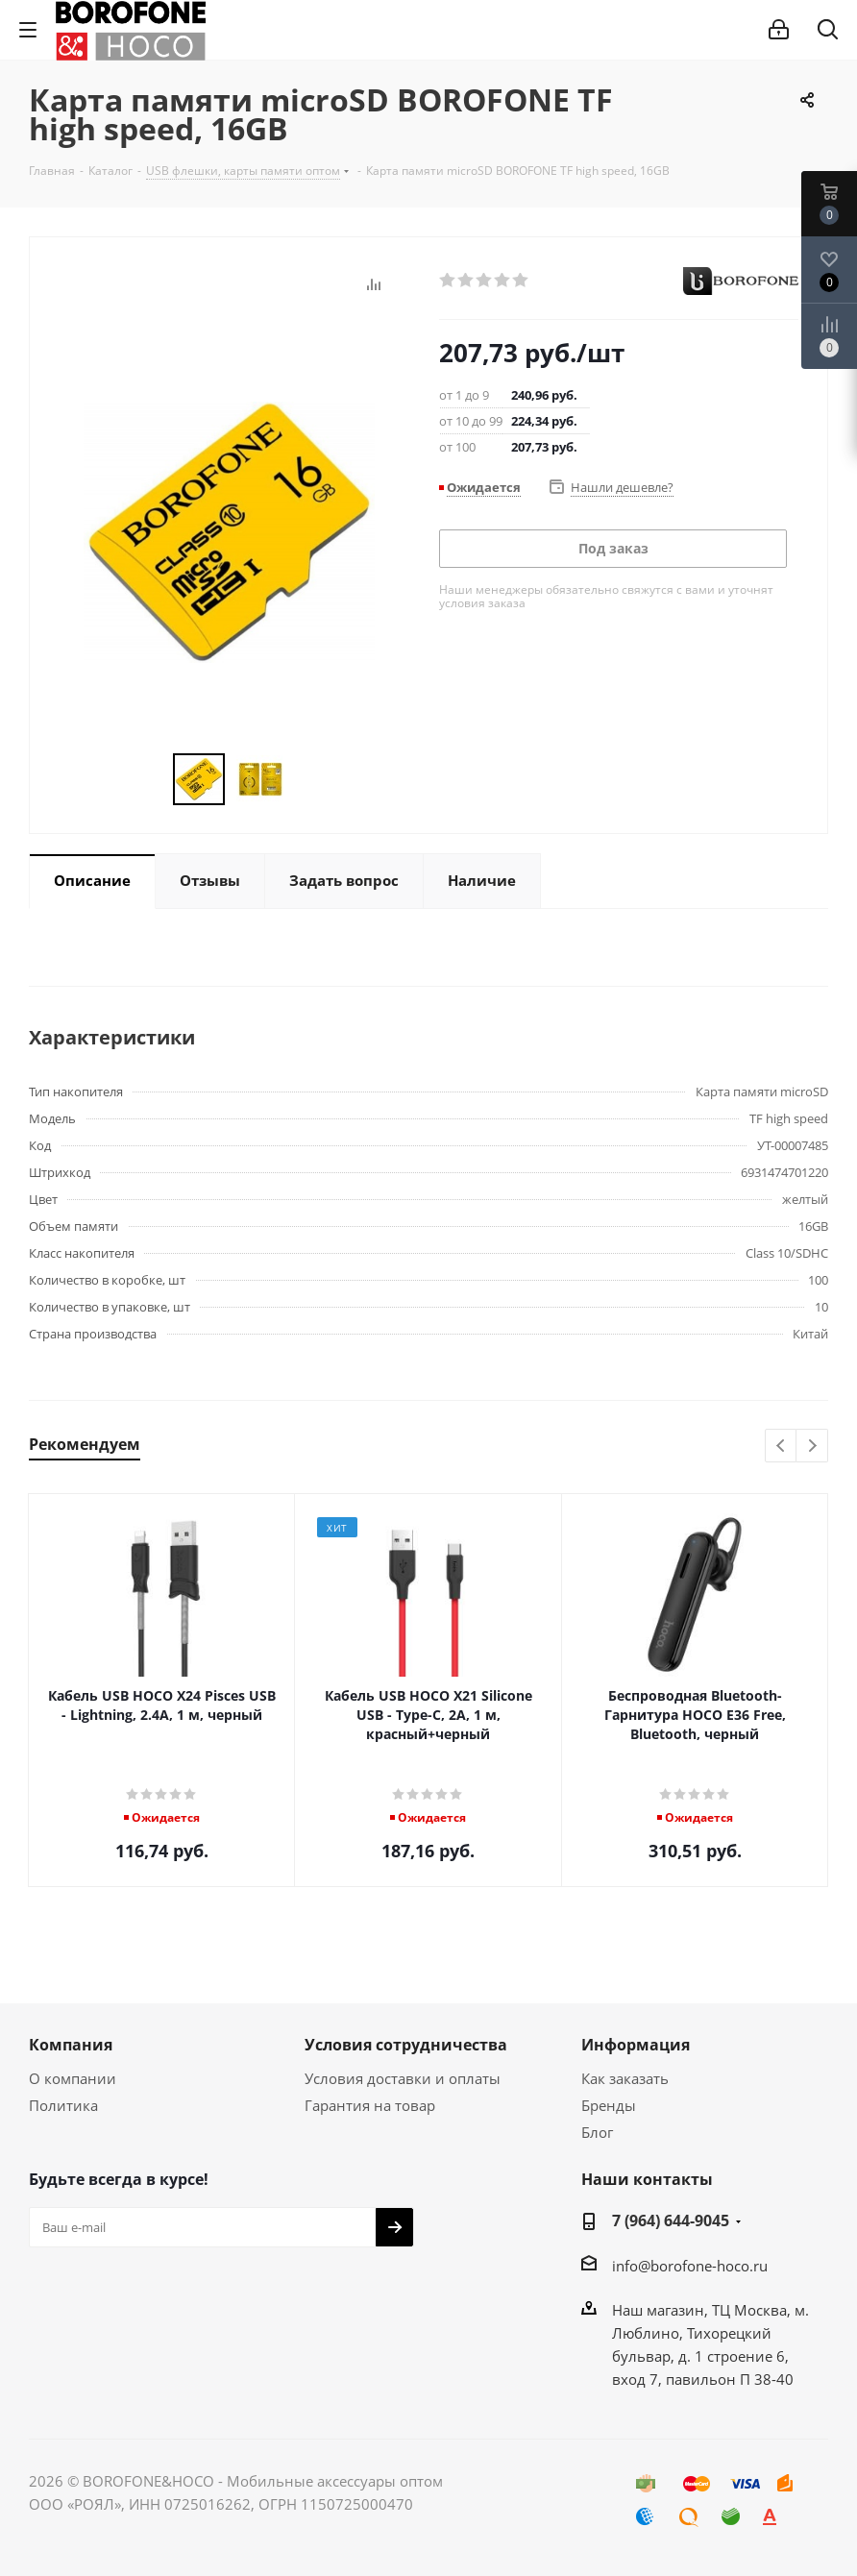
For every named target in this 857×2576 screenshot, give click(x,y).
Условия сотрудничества (406, 2044)
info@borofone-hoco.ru (690, 2265)
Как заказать (625, 2078)
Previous (781, 1446)
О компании (72, 2078)
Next (812, 1446)
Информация (635, 2044)
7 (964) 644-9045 (670, 2220)
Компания (70, 2044)
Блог (597, 2132)
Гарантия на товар (370, 2105)
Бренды (608, 2105)
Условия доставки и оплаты (403, 2078)
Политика (63, 2105)
